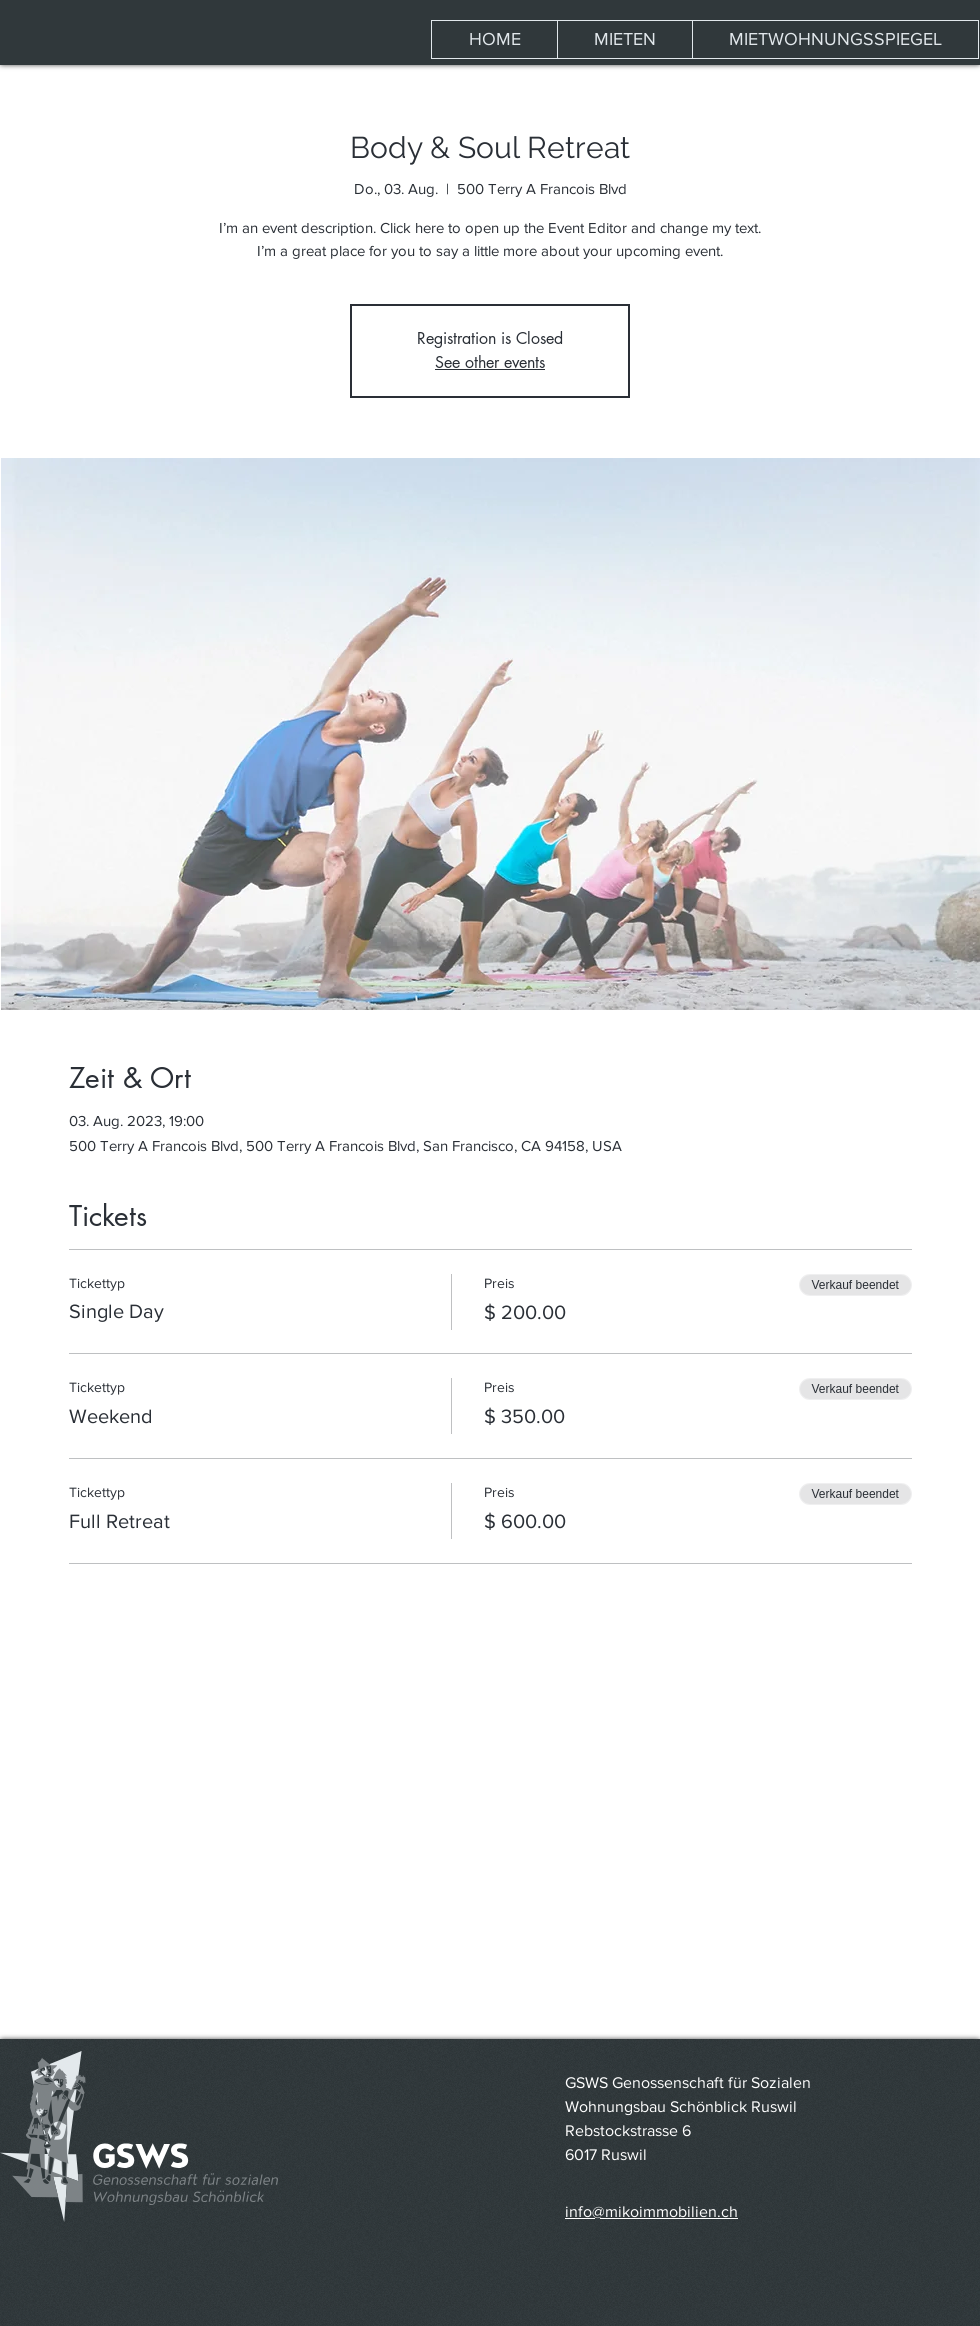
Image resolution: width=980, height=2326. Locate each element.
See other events (490, 362)
